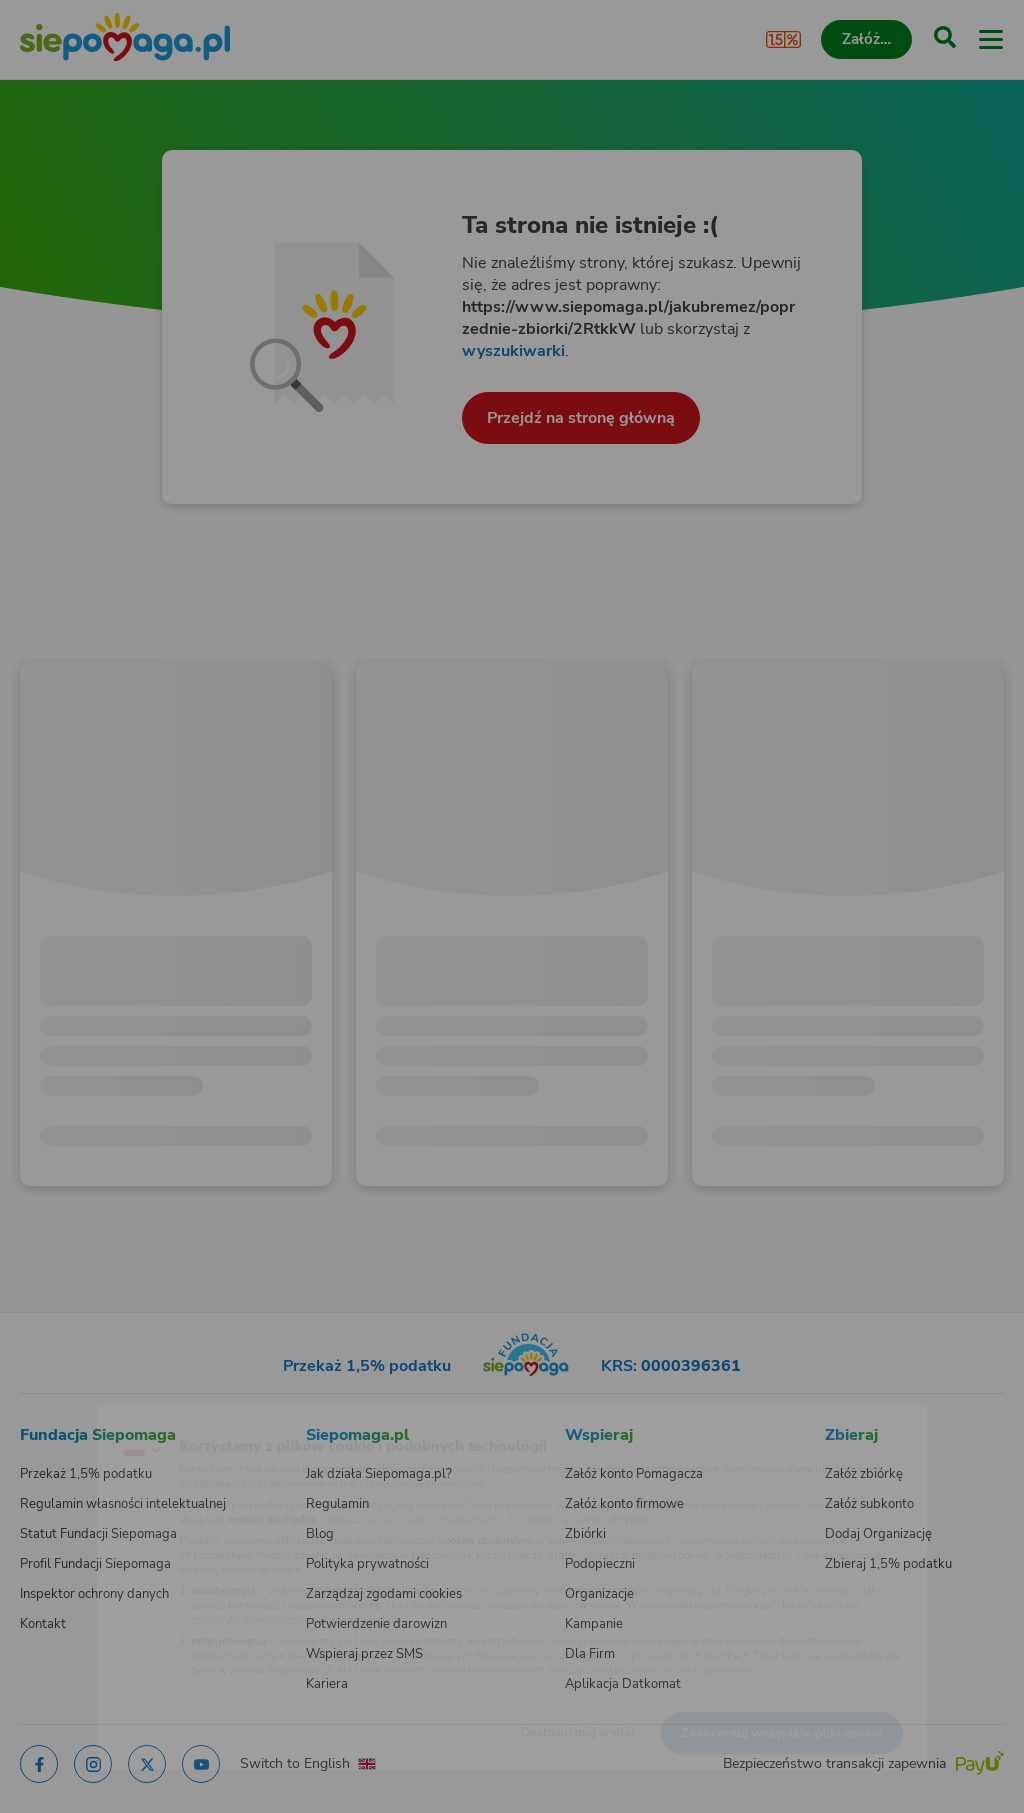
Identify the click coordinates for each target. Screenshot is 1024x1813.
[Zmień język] (56, 1418)
